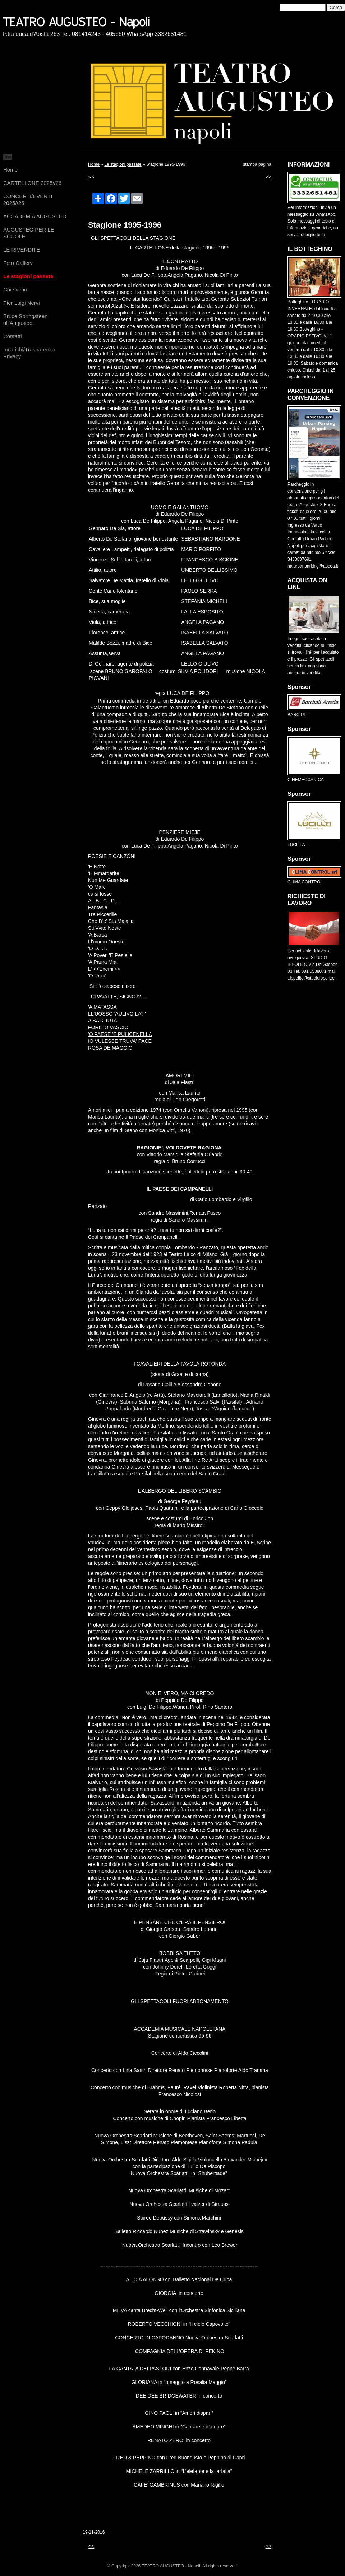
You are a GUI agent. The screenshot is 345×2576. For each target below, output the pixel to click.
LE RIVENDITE (21, 250)
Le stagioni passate (28, 276)
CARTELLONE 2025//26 (32, 183)
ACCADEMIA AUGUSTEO (34, 216)
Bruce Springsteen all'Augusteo (25, 319)
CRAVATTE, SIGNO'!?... (118, 996)
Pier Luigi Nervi (21, 303)
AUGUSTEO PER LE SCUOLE (28, 233)
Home (10, 170)
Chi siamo (15, 289)
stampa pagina (257, 164)
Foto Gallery (18, 263)
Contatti (12, 336)
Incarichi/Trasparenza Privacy (29, 352)
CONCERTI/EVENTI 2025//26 (27, 199)
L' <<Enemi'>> (104, 969)
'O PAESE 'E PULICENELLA (120, 1034)
